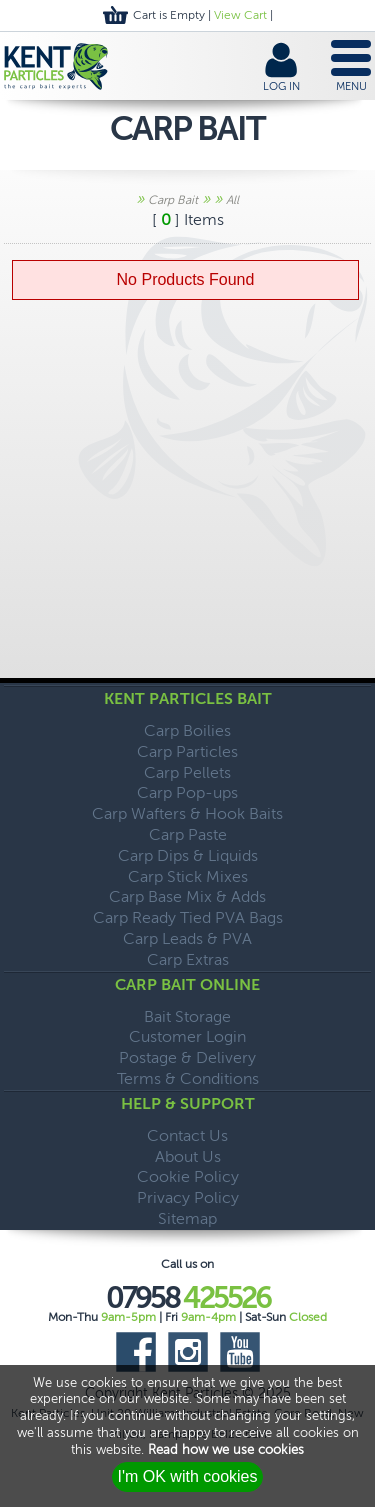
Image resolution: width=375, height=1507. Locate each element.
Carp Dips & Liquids (188, 855)
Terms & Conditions (188, 1078)
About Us (188, 1156)
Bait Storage (187, 1016)
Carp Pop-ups (187, 792)
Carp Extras (188, 959)
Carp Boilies (187, 730)
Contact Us (187, 1135)
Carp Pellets (187, 772)
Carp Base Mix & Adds (187, 896)
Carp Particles (187, 751)
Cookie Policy (188, 1176)
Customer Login (187, 1036)
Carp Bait (173, 200)
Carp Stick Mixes (188, 876)
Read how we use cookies (226, 1449)
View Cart (240, 15)
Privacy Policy (188, 1197)
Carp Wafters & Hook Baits (187, 813)
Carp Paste (188, 834)
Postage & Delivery (187, 1057)
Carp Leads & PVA (187, 938)
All (232, 200)
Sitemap (187, 1218)
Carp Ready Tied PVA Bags (188, 917)
